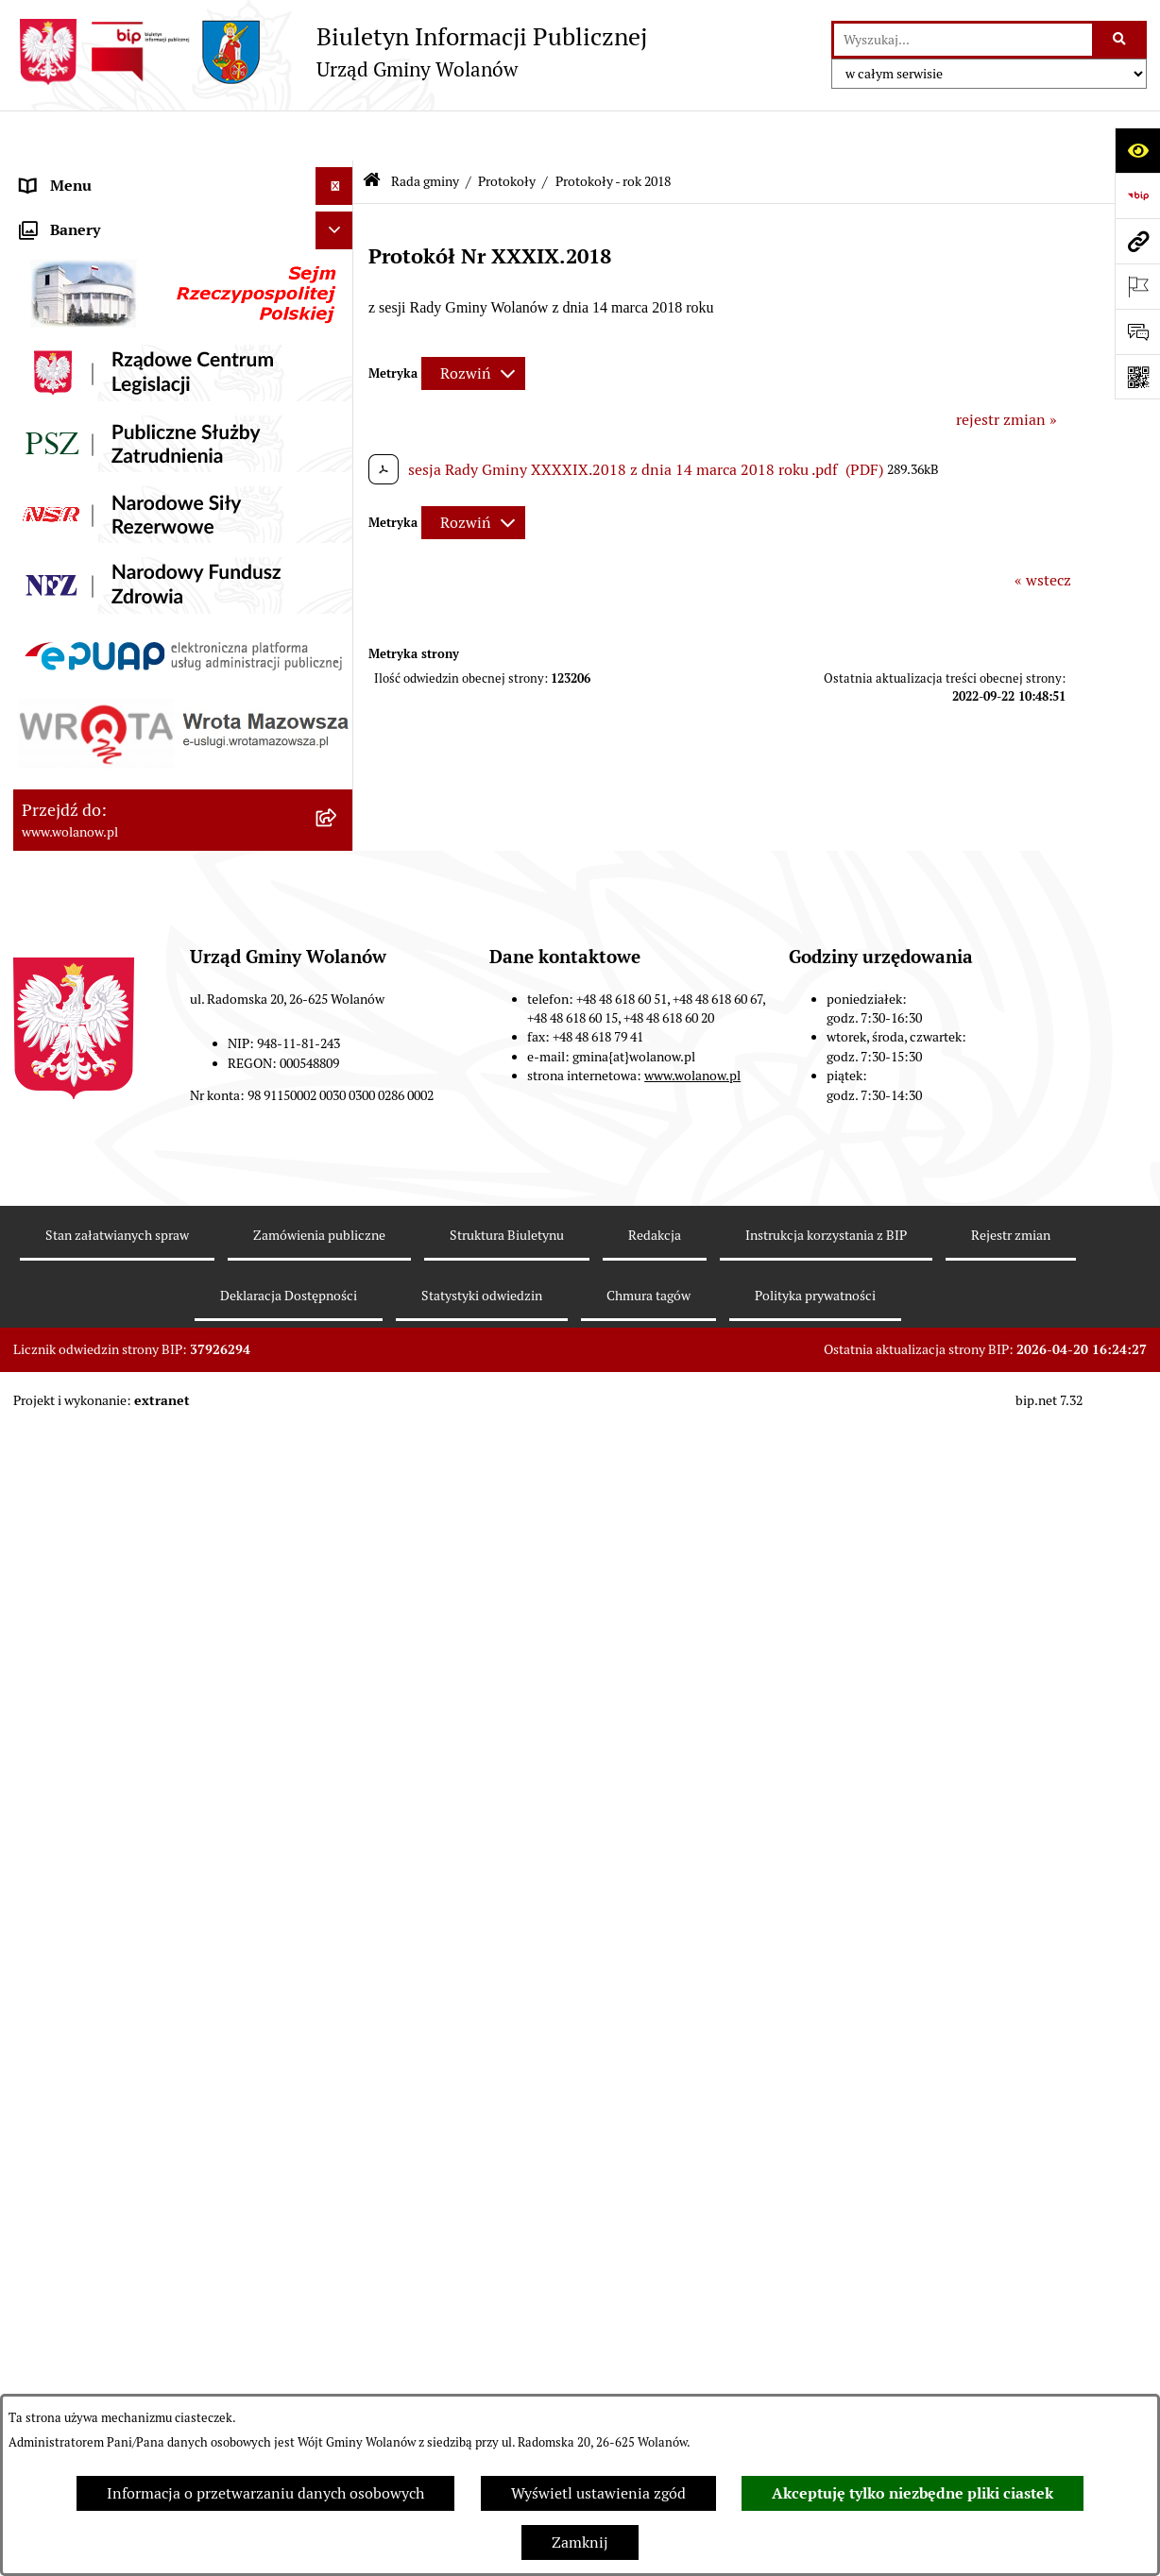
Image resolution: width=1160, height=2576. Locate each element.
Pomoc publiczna (79, 2264)
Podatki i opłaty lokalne (101, 2226)
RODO (42, 173)
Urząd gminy (64, 2037)
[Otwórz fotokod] (1137, 376)
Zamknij (580, 2542)
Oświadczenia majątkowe (106, 2302)
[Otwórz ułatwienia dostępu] (1137, 150)
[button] (338, 212)
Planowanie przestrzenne (107, 2377)
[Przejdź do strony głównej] (330, 52)
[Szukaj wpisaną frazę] (1121, 40)
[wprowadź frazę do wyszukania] (963, 40)
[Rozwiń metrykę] (473, 323)
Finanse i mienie (77, 2188)
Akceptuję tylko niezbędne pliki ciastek (912, 2493)
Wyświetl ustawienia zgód (598, 2493)
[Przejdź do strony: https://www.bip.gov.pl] (1137, 195)
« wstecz (1043, 529)
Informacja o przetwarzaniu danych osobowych (265, 2493)
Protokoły (507, 130)
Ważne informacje (82, 249)
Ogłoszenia (58, 2113)
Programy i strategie (89, 2339)
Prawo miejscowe (79, 2151)
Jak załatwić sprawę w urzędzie (124, 2075)
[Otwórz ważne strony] (1137, 286)
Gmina (43, 211)
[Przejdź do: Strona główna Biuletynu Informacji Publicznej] (372, 131)
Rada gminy (60, 287)
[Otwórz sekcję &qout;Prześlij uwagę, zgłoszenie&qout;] (1137, 331)
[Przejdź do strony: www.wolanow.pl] (1137, 240)
